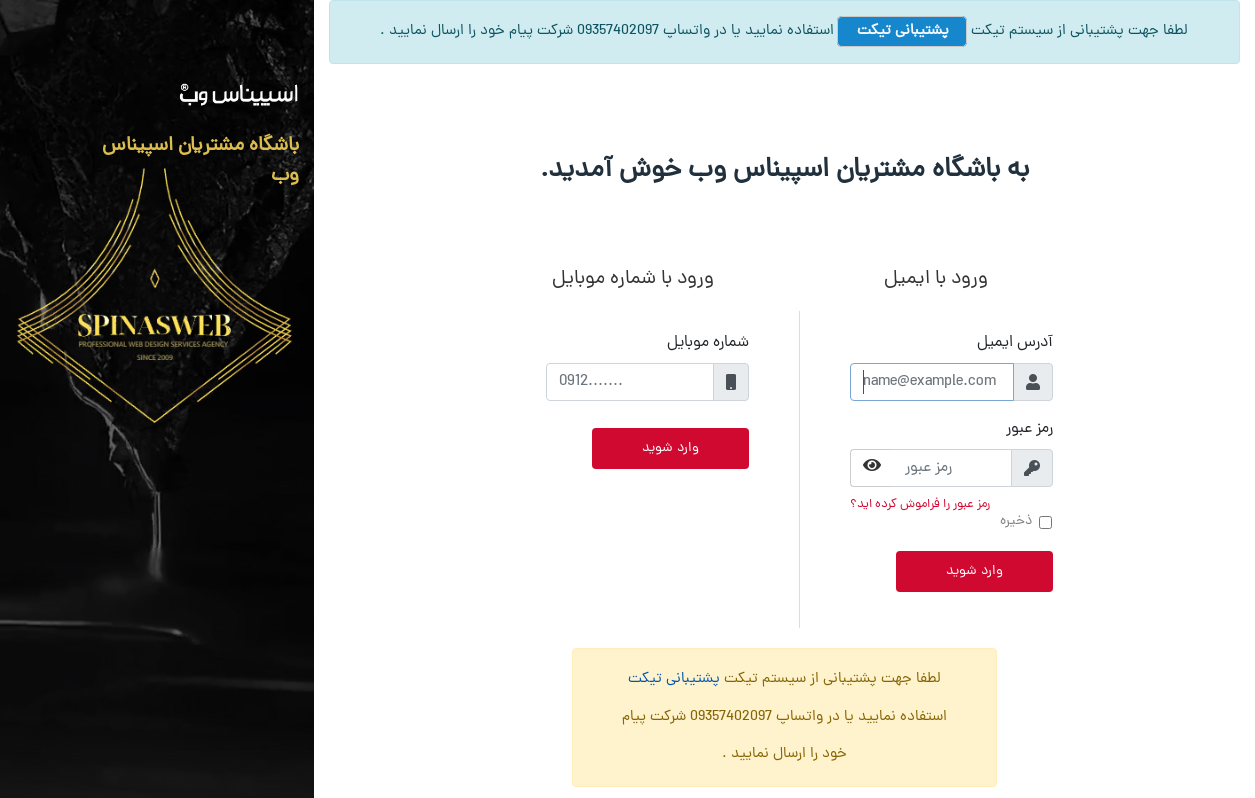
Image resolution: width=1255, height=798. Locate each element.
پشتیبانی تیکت (901, 31)
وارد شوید (974, 571)
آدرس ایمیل (1015, 343)
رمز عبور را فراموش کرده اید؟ (920, 504)
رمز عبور (1029, 429)
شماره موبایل (708, 343)
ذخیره (1016, 521)
